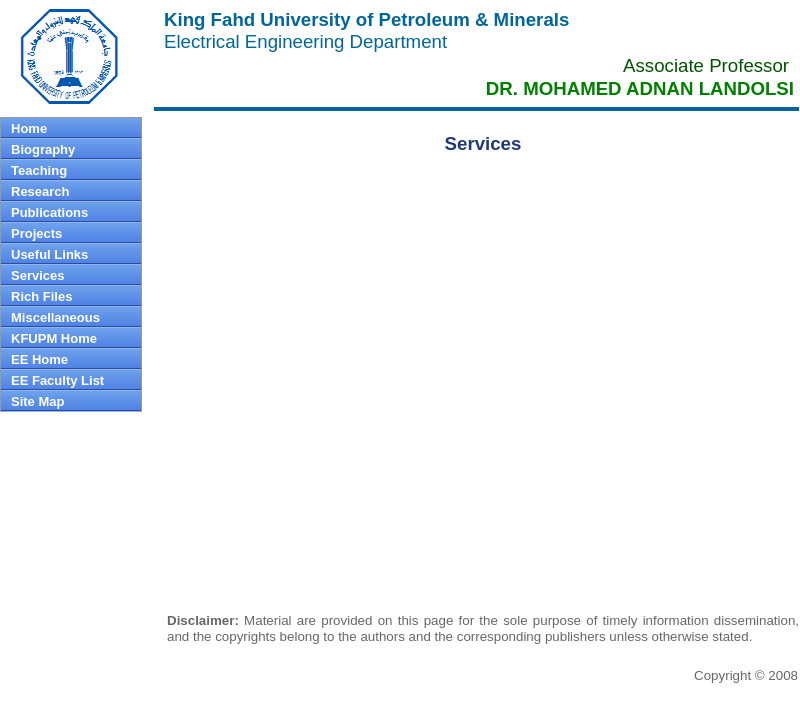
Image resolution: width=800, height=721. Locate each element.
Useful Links (49, 254)
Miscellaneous (55, 317)
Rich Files (41, 296)
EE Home (39, 359)
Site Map (37, 401)
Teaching (39, 170)
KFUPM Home (54, 338)
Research (40, 191)
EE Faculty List (57, 380)
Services (38, 275)
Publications (49, 212)
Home (29, 128)
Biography (43, 149)
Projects (36, 233)
